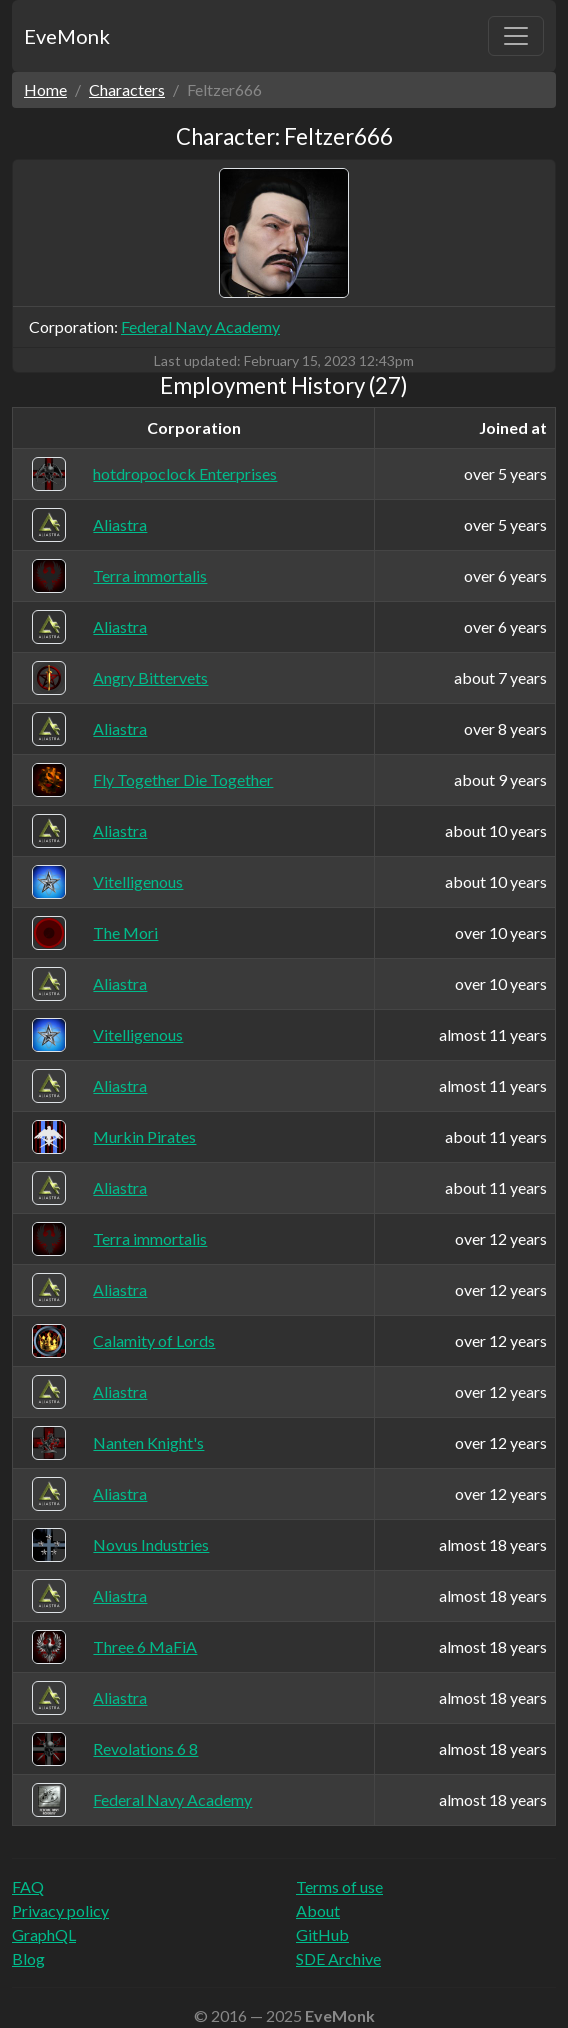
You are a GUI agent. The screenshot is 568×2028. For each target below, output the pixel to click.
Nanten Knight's (148, 1442)
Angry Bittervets (150, 677)
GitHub (322, 1934)
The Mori (125, 932)
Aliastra (120, 524)
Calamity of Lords (154, 1340)
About (318, 1910)
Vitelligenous (138, 881)
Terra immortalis (150, 575)
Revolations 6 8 (145, 1748)
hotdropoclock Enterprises (185, 473)
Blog (28, 1958)
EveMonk (67, 36)
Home (45, 89)
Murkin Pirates (144, 1136)
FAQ (28, 1886)
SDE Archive (338, 1958)
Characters (127, 89)
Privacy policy (60, 1910)
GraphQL (44, 1934)
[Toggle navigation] (516, 36)
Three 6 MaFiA (145, 1646)
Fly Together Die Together (183, 779)
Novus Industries (151, 1544)
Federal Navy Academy (200, 326)
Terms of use (339, 1886)
